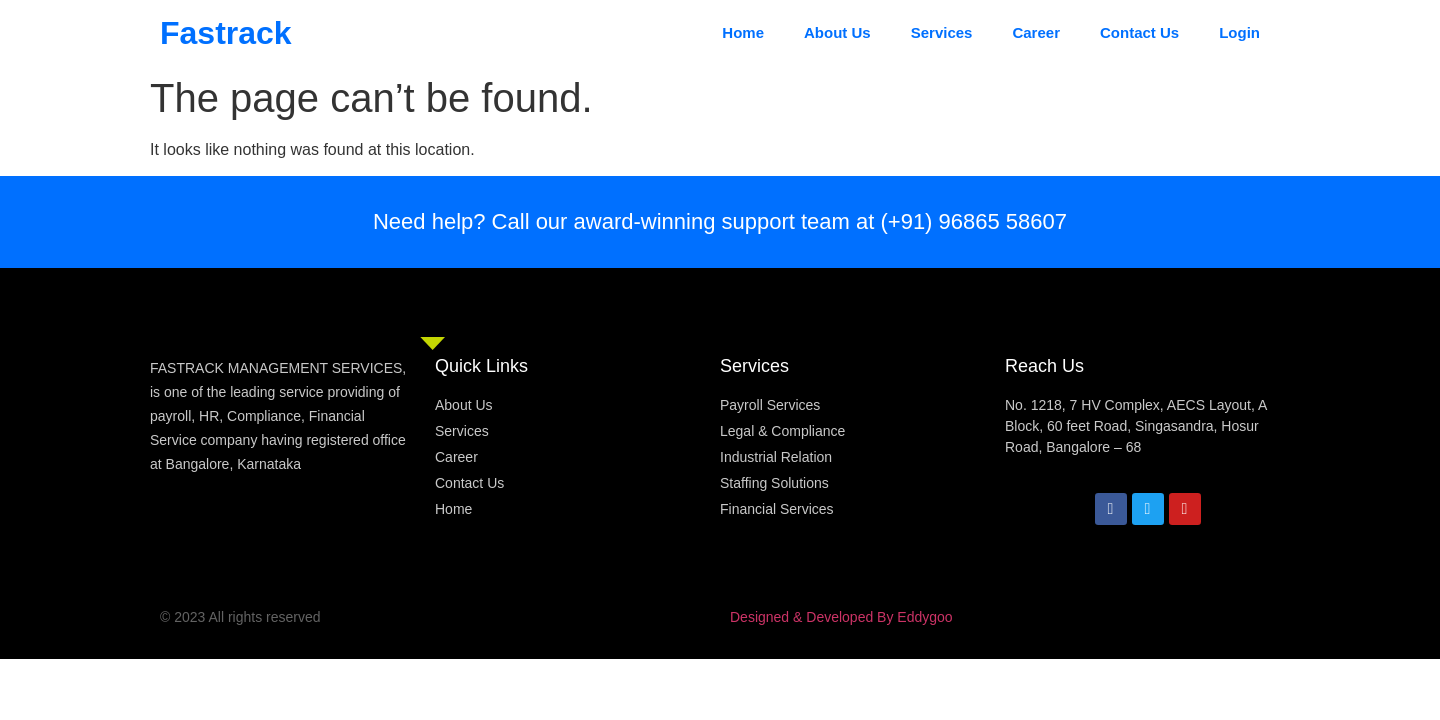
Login (1239, 32)
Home (743, 32)
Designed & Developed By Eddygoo (841, 617)
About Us (837, 32)
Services (942, 32)
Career (1036, 32)
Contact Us (1139, 32)
